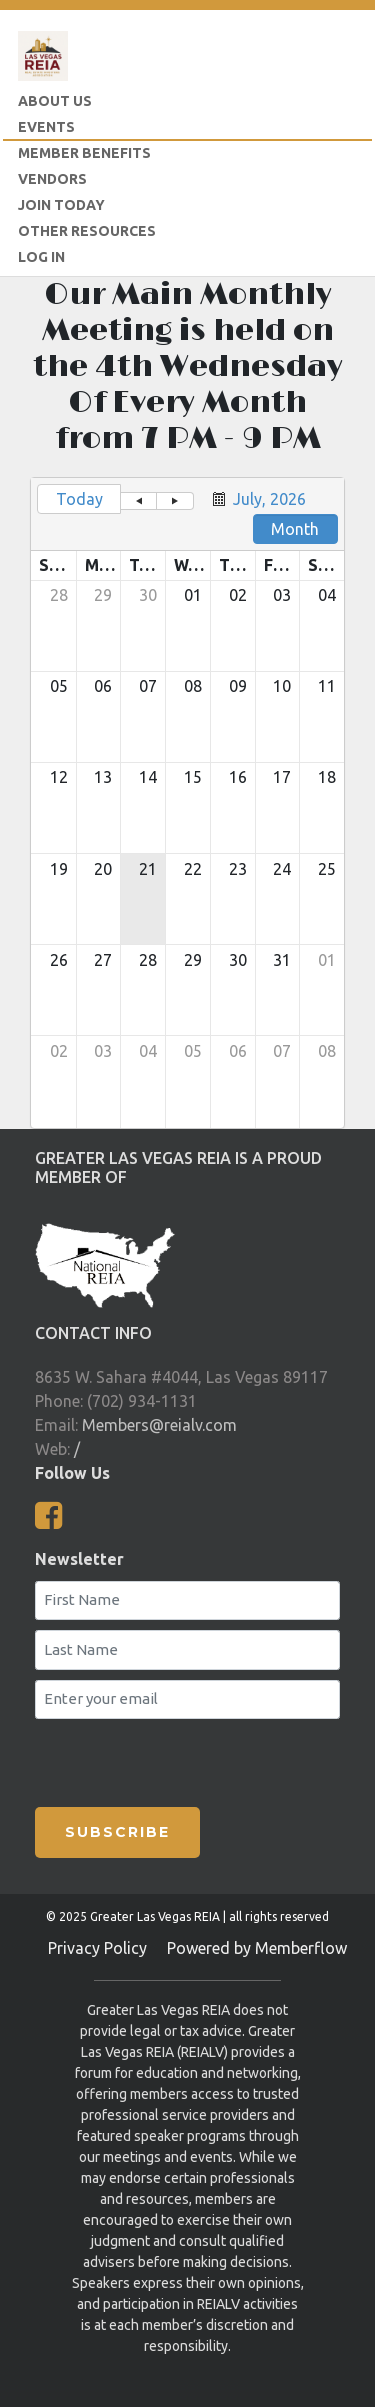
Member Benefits (84, 153)
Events (46, 127)
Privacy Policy (97, 1948)
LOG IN (41, 257)
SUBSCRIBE (117, 1832)
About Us (55, 101)
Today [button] (79, 499)
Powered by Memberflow (257, 1948)
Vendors (52, 179)
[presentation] (153, 1759)
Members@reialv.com (159, 1425)
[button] (138, 501)
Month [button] (295, 529)
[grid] (187, 803)
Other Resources (87, 231)
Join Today (61, 205)
